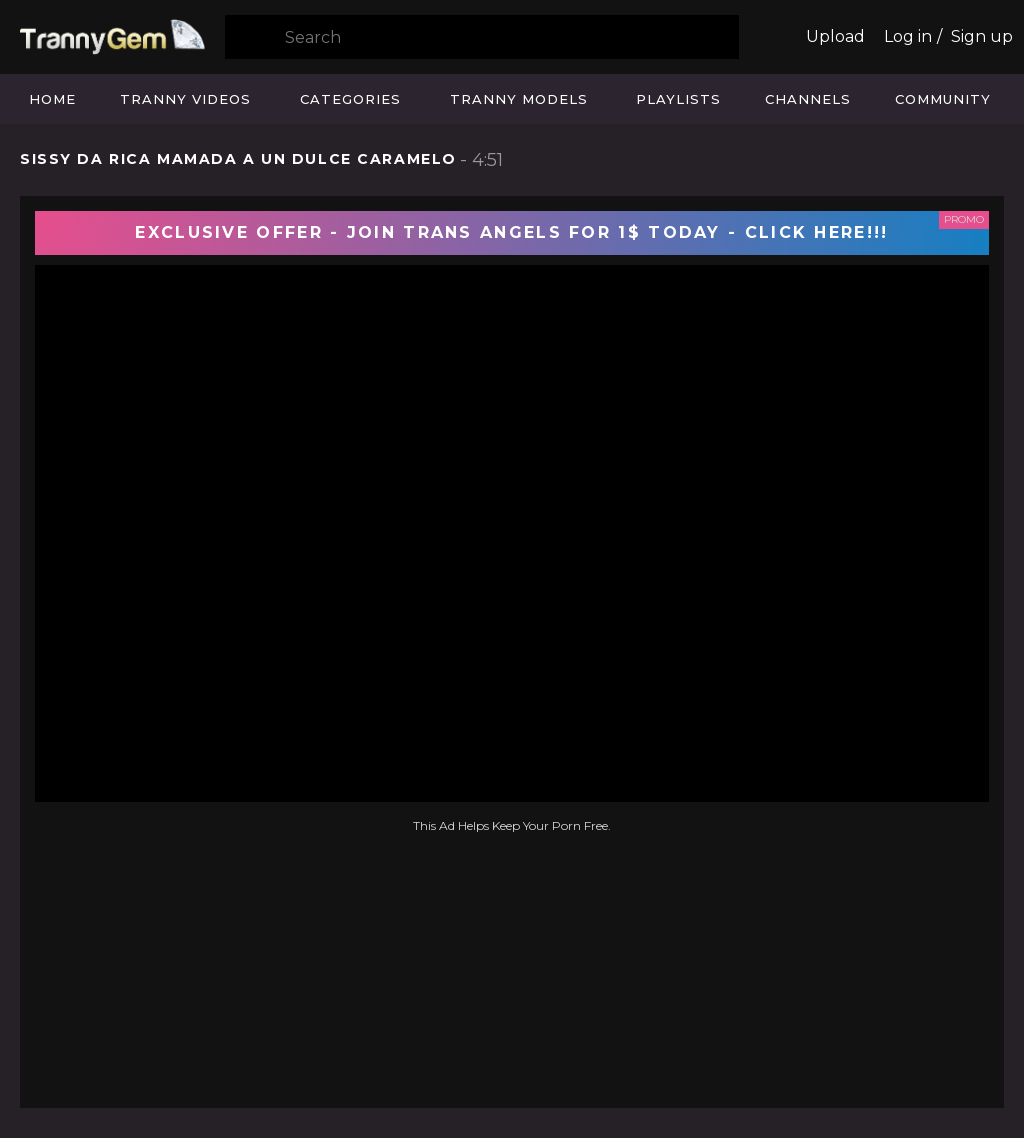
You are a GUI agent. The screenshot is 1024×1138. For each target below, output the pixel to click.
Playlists (678, 99)
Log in (908, 36)
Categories (350, 99)
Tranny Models (519, 99)
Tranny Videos (185, 99)
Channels (808, 99)
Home (52, 99)
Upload (835, 36)
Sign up (982, 36)
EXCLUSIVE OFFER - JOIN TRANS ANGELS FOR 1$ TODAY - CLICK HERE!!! (511, 232)
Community (943, 99)
